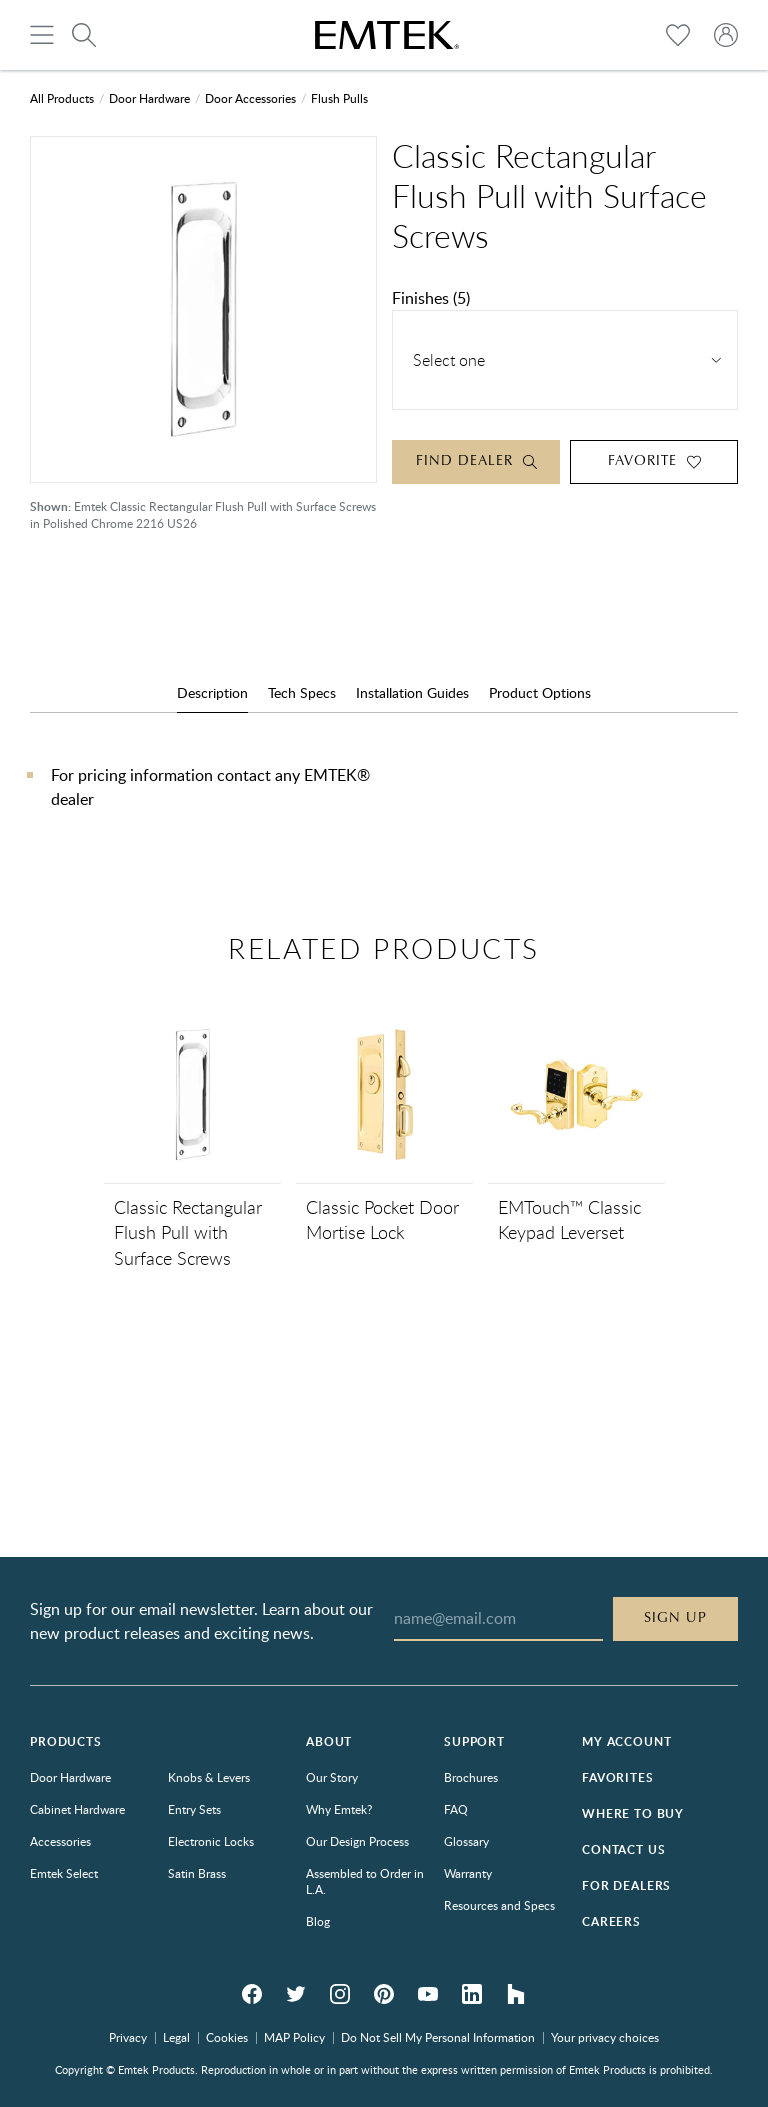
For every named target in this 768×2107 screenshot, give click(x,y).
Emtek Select (64, 1873)
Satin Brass (197, 1873)
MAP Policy (294, 2037)
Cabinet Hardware (77, 1809)
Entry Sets (194, 1809)
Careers (611, 1921)
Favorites (618, 1777)
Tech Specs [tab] (302, 692)
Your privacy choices (605, 2037)
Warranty (468, 1873)
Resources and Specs (499, 1905)
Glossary (466, 1841)
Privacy (128, 2037)
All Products (62, 98)
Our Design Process (357, 1841)
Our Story (332, 1777)
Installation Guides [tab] (412, 692)
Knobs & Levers (209, 1777)
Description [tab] (212, 692)
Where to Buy (633, 1813)
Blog (318, 1921)
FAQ (456, 1809)
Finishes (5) (431, 298)
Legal (176, 2037)
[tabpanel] (384, 807)
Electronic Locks (211, 1841)
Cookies (227, 2037)
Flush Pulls (339, 98)
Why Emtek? (339, 1809)
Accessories (60, 1841)
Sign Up (675, 1618)
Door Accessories (250, 98)
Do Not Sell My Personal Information (438, 2037)
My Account (626, 1741)
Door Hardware (149, 98)
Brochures (471, 1777)
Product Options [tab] (540, 692)
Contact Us (623, 1849)
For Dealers (626, 1885)
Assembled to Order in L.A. (365, 1881)
